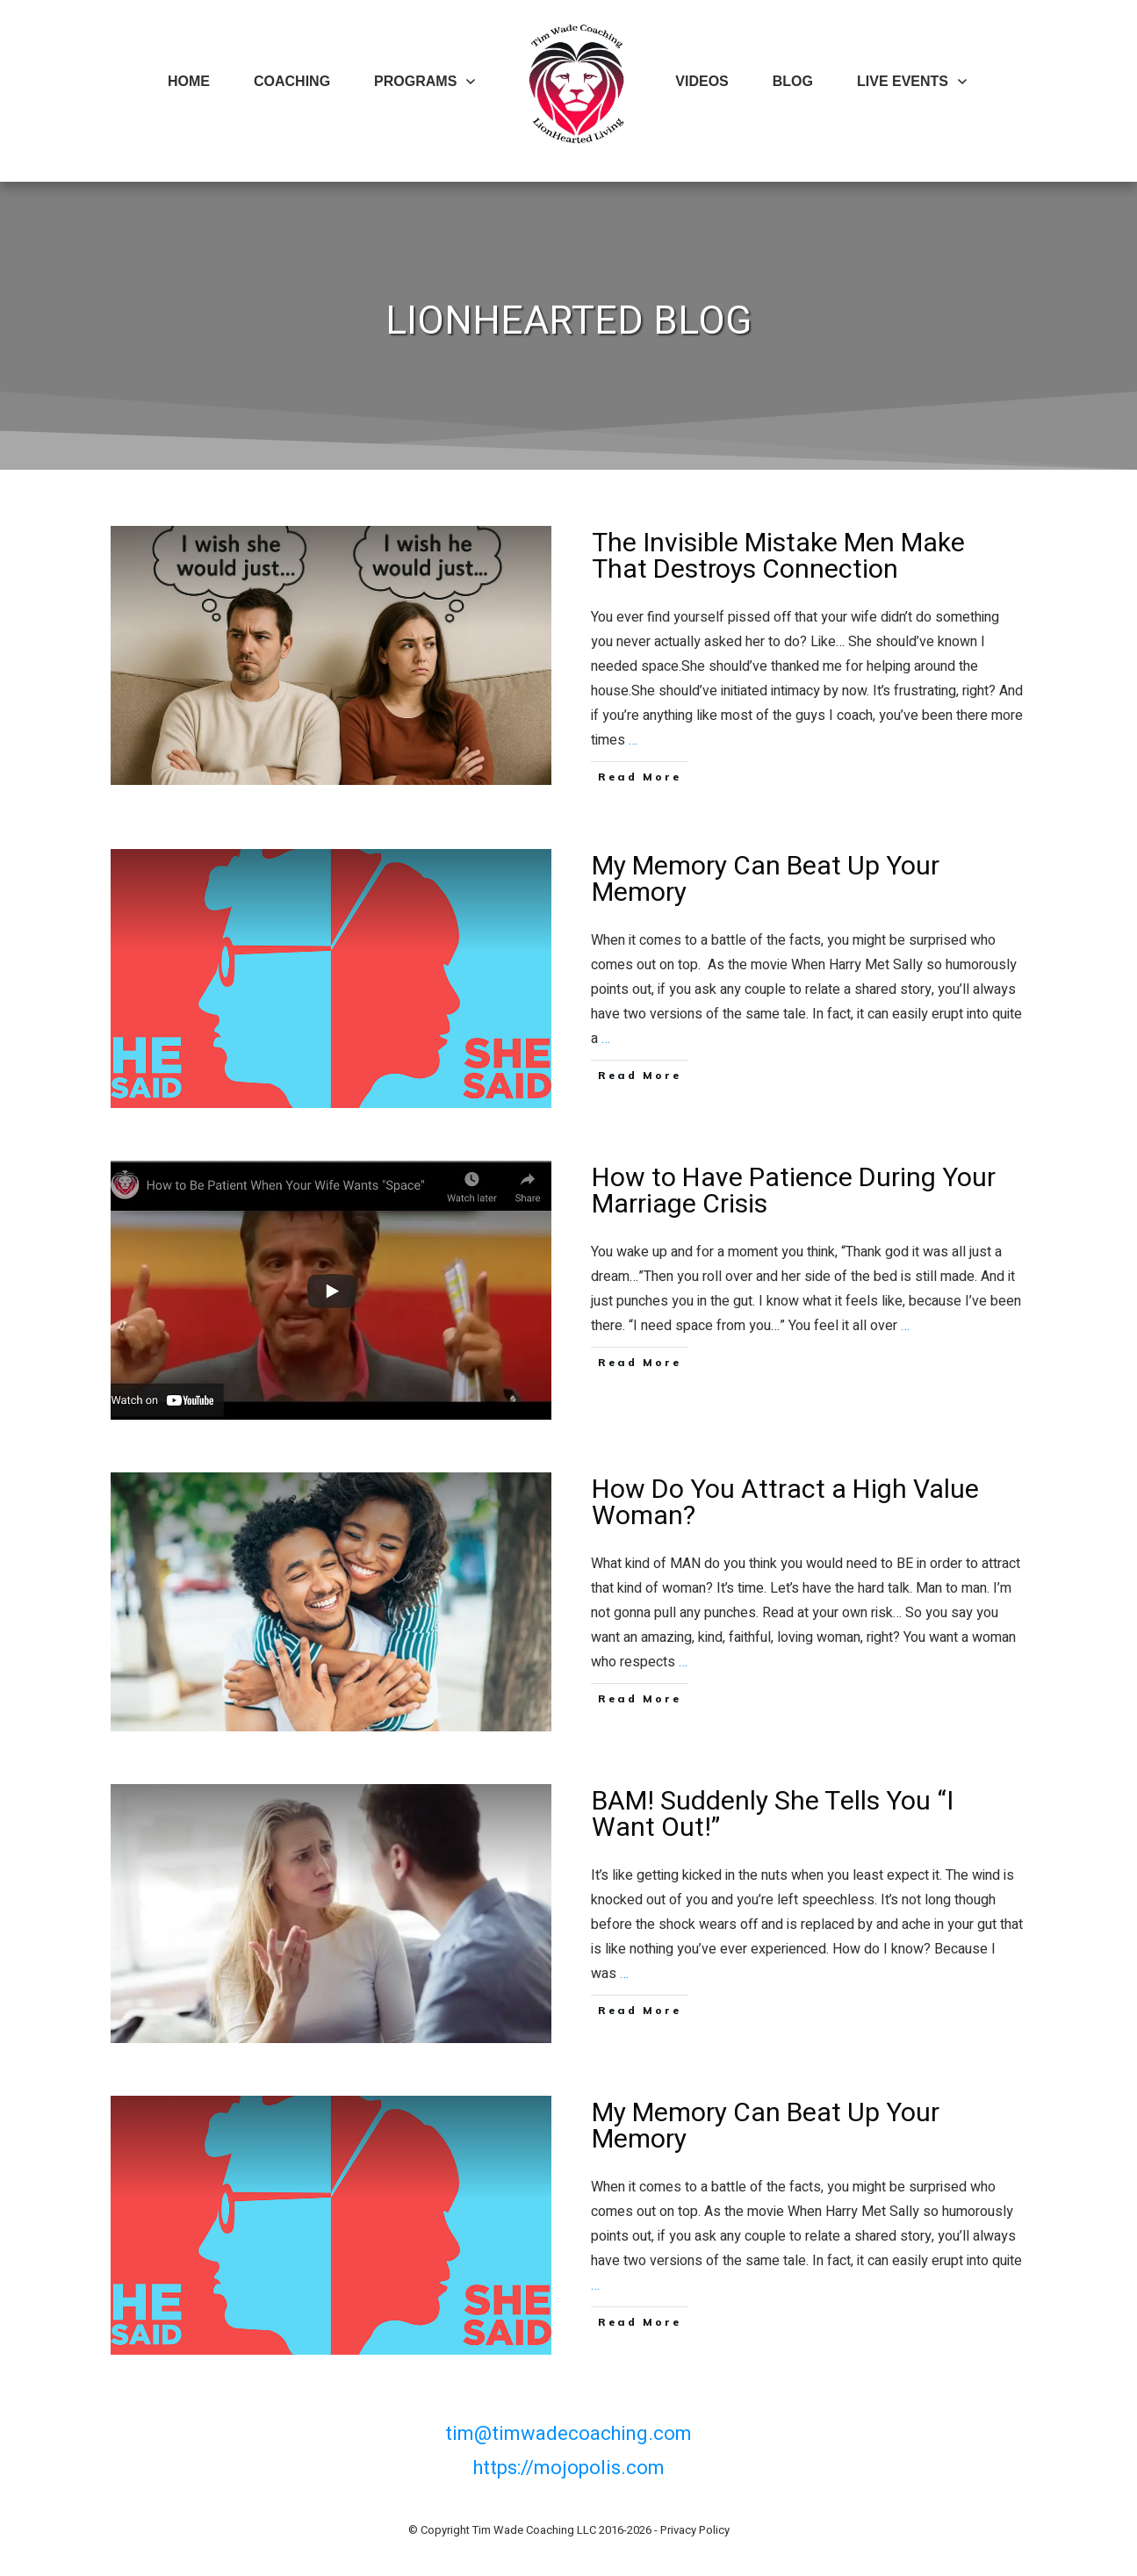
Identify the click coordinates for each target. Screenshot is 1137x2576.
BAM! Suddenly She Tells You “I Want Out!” (569, 1913)
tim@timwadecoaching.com (568, 2434)
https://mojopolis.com (569, 2468)
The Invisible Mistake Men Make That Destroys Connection (569, 661)
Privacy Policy (695, 2530)
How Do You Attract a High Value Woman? (569, 1601)
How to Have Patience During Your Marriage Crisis (569, 1290)
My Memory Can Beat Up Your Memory (569, 978)
